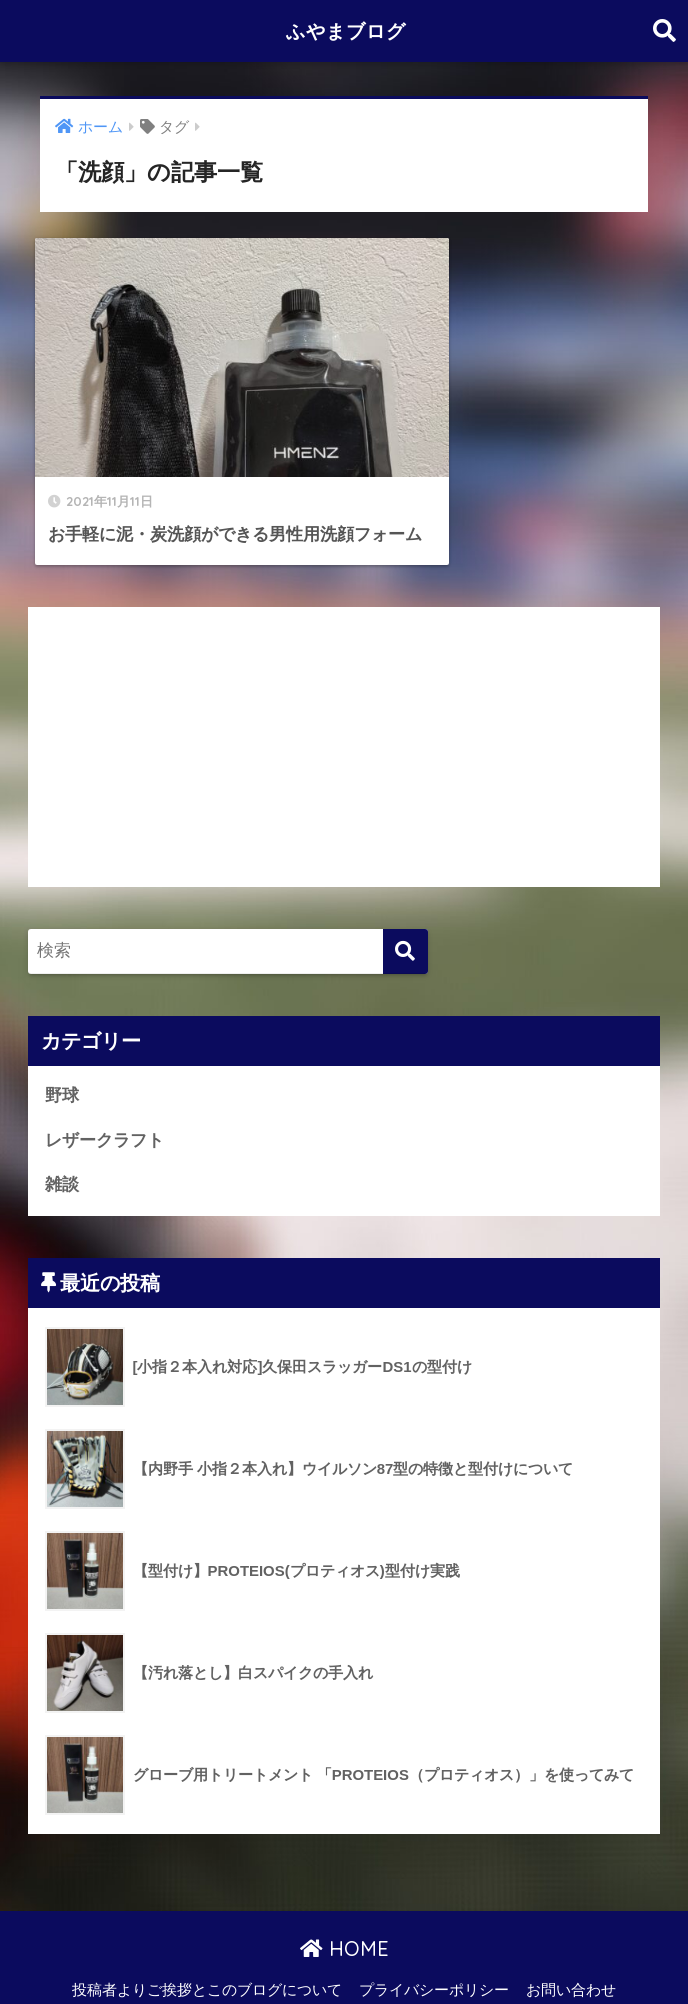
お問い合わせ (571, 1945)
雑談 (62, 1139)
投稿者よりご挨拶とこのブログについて (207, 1945)
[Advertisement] (344, 701)
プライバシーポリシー (434, 1945)
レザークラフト (104, 1094)
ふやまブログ (346, 30)
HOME (344, 1903)
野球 (62, 1050)
